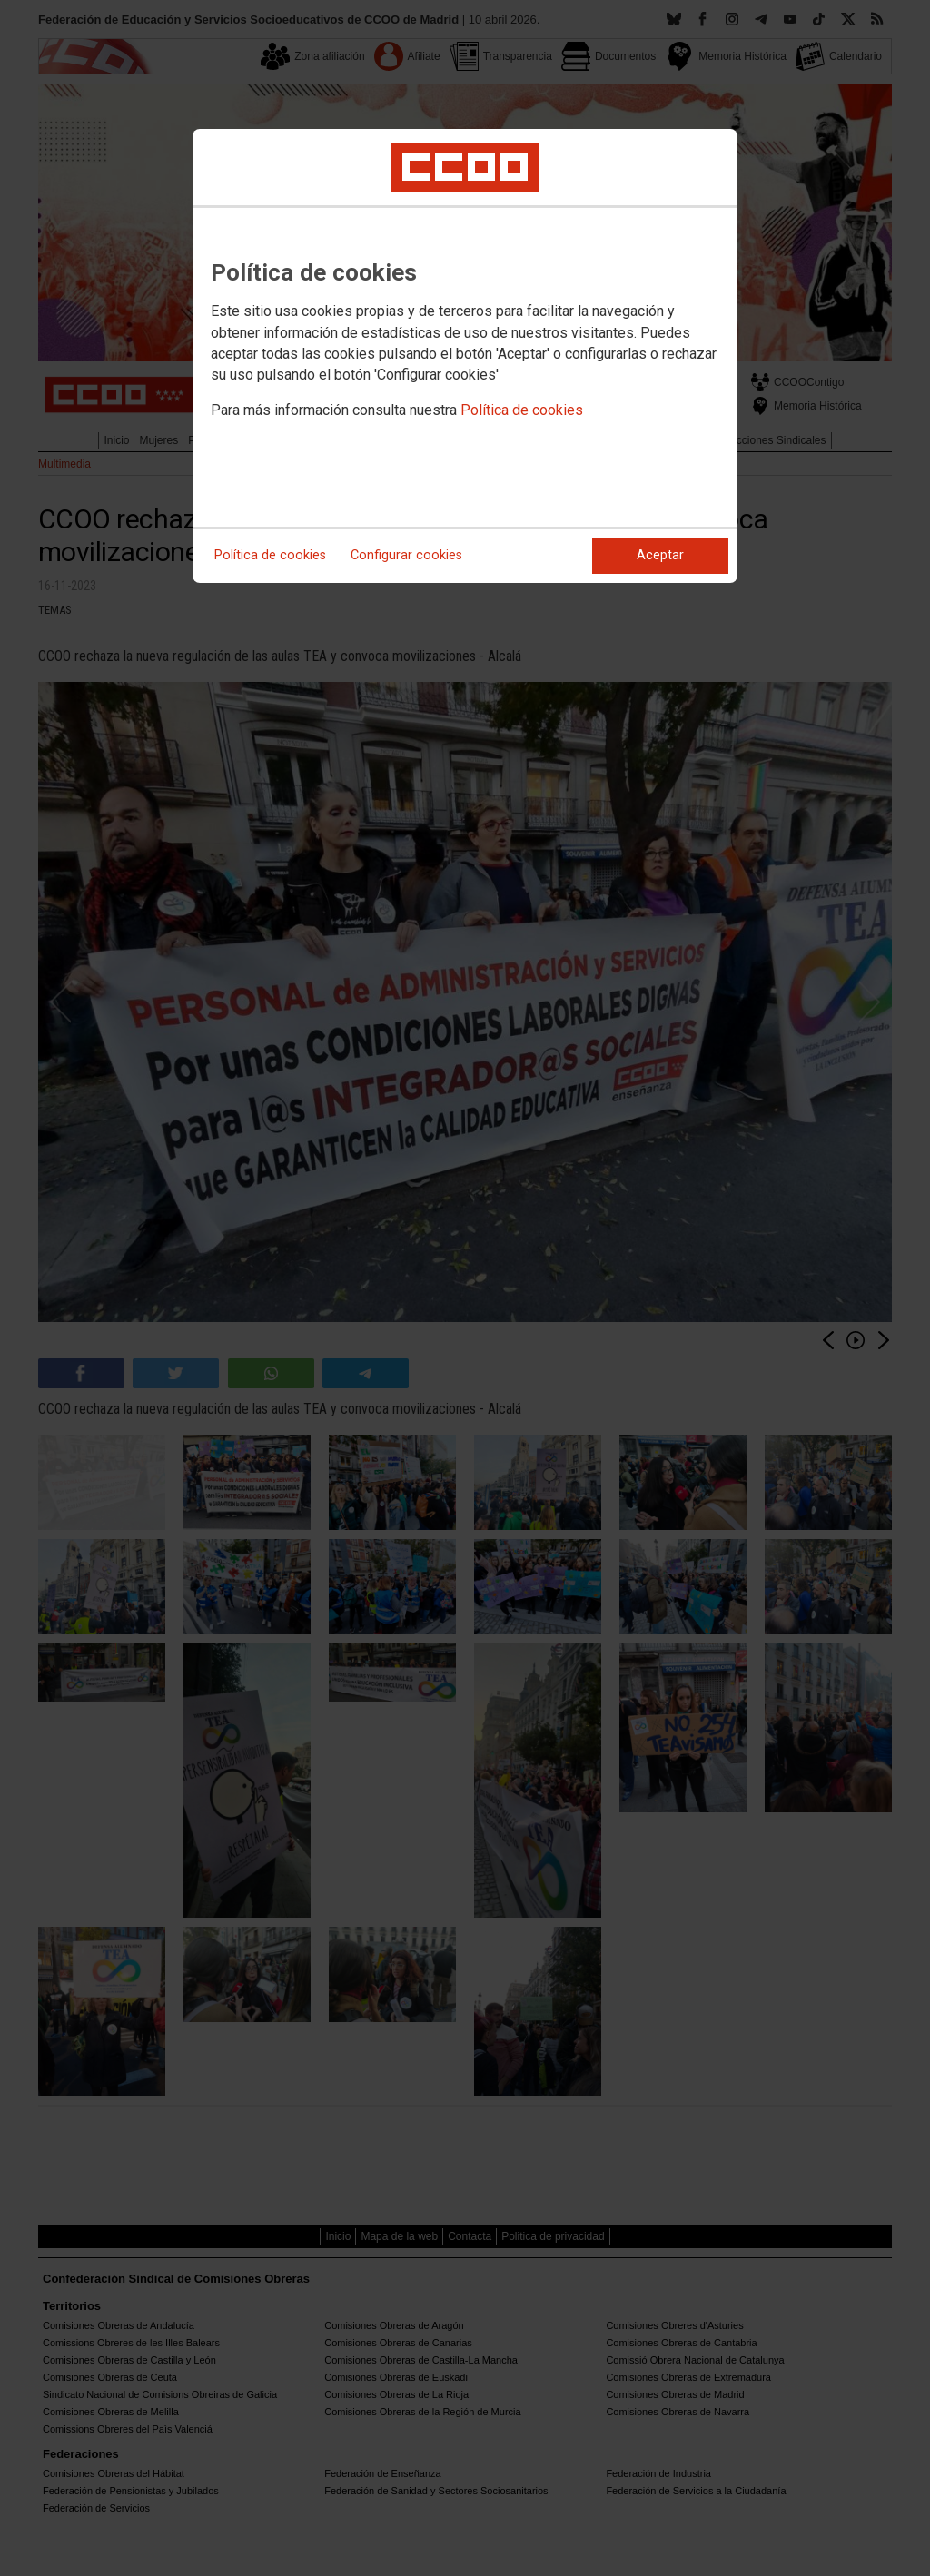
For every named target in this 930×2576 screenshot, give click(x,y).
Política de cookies (521, 410)
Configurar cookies (406, 555)
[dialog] (465, 356)
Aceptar (660, 555)
